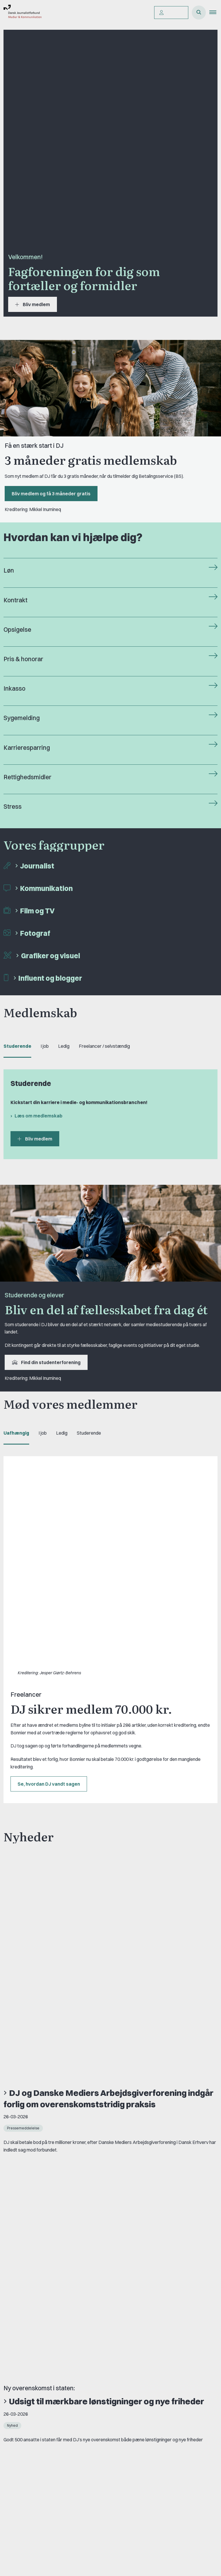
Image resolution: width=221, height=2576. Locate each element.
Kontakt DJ (22, 2272)
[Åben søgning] (199, 13)
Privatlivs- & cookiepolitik (36, 2340)
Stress (13, 806)
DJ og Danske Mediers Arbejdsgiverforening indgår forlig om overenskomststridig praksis (108, 1699)
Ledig (63, 1046)
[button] (215, 12)
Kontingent (21, 2472)
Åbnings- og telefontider (35, 2360)
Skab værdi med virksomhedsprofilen (83, 1880)
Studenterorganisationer (36, 2421)
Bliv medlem (32, 304)
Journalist (37, 865)
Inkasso (14, 688)
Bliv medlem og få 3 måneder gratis (51, 493)
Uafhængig (16, 1433)
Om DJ (18, 2311)
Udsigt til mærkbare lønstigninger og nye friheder (106, 1796)
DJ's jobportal (25, 2379)
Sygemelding (22, 718)
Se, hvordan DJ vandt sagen (49, 1592)
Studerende (17, 1046)
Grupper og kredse (30, 2411)
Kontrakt (15, 600)
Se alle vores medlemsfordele (53, 2138)
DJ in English (23, 2321)
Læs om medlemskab (38, 1116)
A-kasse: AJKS (26, 2370)
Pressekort (22, 2492)
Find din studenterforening (46, 1362)
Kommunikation (46, 888)
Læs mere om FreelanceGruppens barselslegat (72, 2117)
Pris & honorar (23, 659)
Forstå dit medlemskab (34, 2482)
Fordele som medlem (32, 2463)
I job (45, 1046)
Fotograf (35, 933)
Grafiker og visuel (50, 955)
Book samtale (25, 2279)
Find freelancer (26, 2330)
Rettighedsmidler (27, 777)
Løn (9, 570)
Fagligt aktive (24, 2431)
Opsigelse (17, 629)
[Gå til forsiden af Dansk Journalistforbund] (20, 12)
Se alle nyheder (32, 1939)
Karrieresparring (27, 747)
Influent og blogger (50, 978)
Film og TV (37, 910)
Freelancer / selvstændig (104, 1046)
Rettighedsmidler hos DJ (35, 2350)
